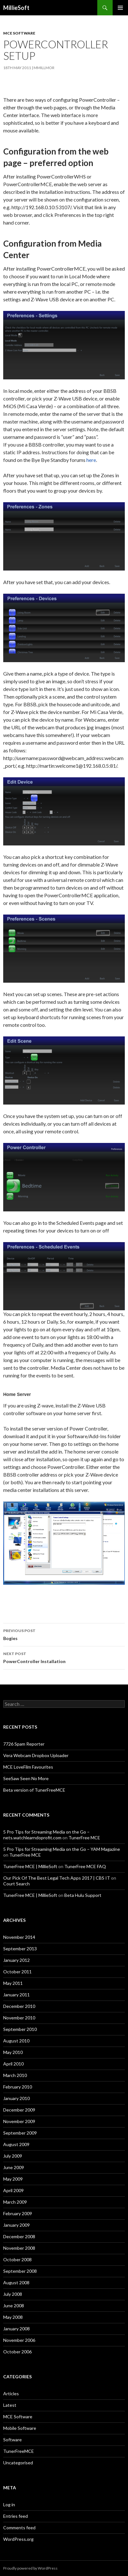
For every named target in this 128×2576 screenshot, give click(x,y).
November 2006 (19, 2340)
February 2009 (17, 2213)
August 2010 (16, 2040)
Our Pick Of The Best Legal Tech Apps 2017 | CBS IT (56, 1878)
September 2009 (20, 2133)
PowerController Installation (64, 1657)
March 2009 (15, 2202)
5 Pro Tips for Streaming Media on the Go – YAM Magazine (61, 1849)
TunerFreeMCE (18, 2451)
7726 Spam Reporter (23, 1744)
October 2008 (17, 2259)
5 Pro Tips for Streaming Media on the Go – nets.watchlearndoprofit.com (46, 1834)
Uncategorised (18, 2462)
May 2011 (13, 1983)
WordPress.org (18, 2539)
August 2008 (16, 2282)
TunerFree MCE (84, 1837)
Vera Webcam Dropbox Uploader (35, 1755)
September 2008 (20, 2271)
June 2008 (13, 2305)
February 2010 (17, 2086)
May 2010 (13, 2052)
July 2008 (12, 2294)
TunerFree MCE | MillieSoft (30, 1866)
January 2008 (16, 2328)
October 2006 (17, 2351)
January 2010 (16, 2098)
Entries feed (15, 2516)
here (91, 460)
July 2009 (12, 2156)
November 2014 (19, 1937)
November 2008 (19, 2248)
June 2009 (13, 2167)
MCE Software (19, 33)
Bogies (64, 1634)
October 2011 (17, 1971)
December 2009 (19, 2109)
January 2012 (16, 1960)
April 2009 (13, 2190)
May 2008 (13, 2317)
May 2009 (13, 2179)
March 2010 (15, 2075)
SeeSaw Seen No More (26, 1778)
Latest (9, 2405)
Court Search (16, 1883)
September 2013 (20, 1948)
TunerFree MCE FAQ (85, 1866)
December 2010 (19, 2006)
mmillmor (44, 67)
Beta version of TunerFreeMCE (34, 1790)
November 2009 (19, 2121)
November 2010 (19, 2017)
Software (12, 2439)
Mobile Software (19, 2428)
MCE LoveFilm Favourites (28, 1767)
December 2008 (19, 2236)
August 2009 (16, 2144)
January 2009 (16, 2225)
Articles (11, 2393)
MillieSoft (16, 7)
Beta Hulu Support (82, 1895)
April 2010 (13, 2063)
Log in (9, 2504)
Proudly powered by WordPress (30, 2568)
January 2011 (16, 1994)
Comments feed (19, 2527)
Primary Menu (120, 7)
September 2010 (20, 2029)
